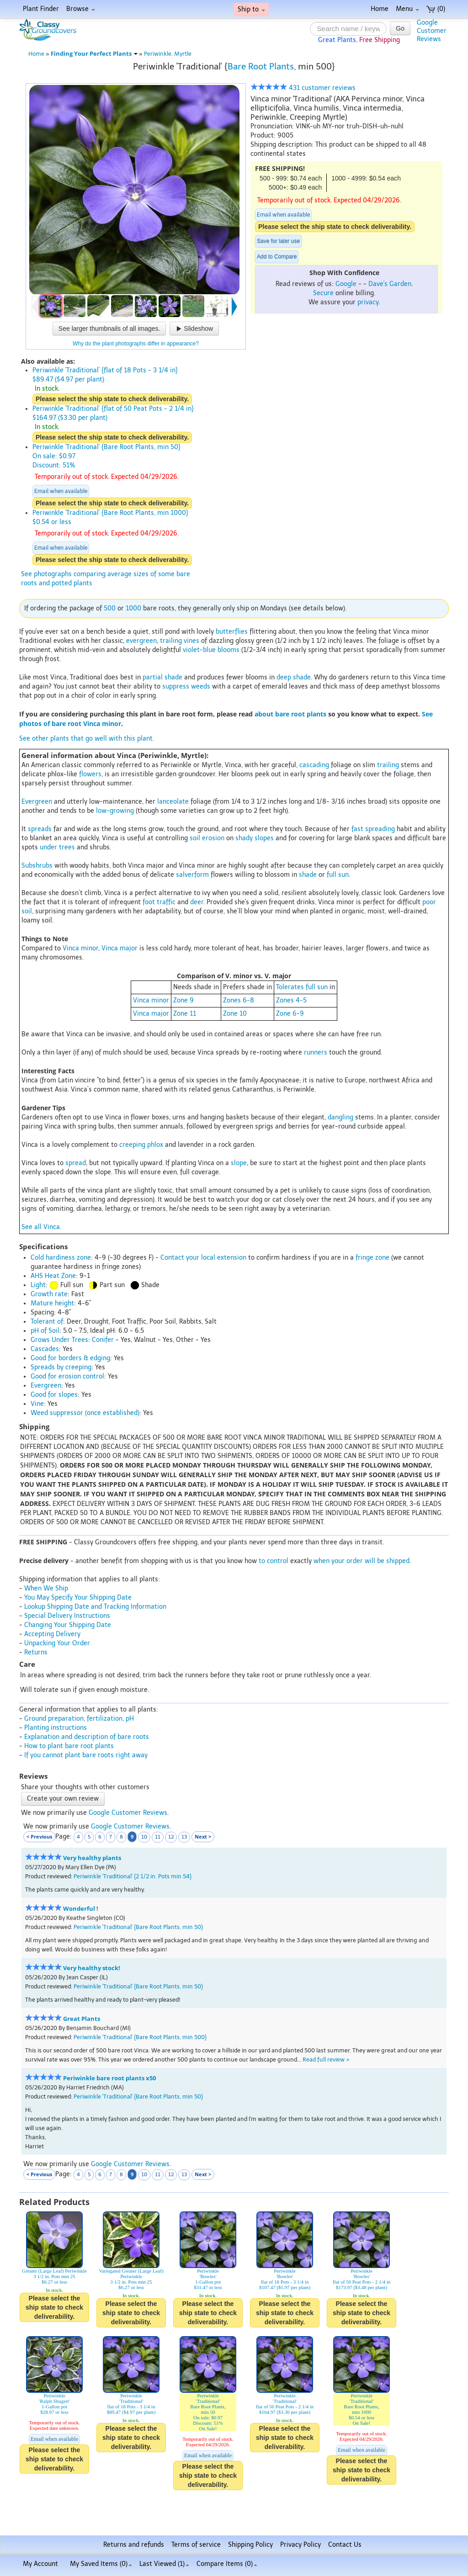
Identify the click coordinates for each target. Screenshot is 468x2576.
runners (315, 1052)
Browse (80, 9)
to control (273, 1561)
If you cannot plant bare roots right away (86, 1755)
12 (171, 1837)
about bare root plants (290, 714)
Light (38, 1285)
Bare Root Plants (261, 66)
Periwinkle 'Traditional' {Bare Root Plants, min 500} (140, 2037)
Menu (407, 9)
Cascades (45, 1349)
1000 (133, 608)
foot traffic (159, 902)
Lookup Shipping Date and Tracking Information (95, 1607)
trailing (171, 641)
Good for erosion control (67, 1376)
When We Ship (46, 1588)
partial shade (162, 677)
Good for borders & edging (70, 1358)
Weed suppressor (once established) (85, 1413)
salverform (192, 875)
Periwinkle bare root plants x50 (109, 2078)
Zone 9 (183, 1000)
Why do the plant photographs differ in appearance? (136, 343)
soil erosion (207, 838)
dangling (340, 1117)
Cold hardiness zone (61, 1257)
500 (110, 608)
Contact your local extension (203, 1257)
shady (244, 838)
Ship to (251, 9)
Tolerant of (47, 1321)
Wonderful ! (80, 1909)
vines (191, 641)
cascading (314, 765)
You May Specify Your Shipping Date (78, 1597)
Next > (203, 1836)
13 (184, 1837)
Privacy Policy (300, 2545)
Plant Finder (41, 9)
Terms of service (196, 2545)
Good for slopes (54, 1395)
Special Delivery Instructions (67, 1616)
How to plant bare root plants (69, 1746)
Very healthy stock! (91, 1968)
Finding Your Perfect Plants (94, 54)
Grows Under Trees (59, 1340)
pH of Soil (45, 1331)
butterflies (232, 632)
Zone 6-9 (290, 1014)
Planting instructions (55, 1728)
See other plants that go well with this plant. (86, 738)
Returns (36, 1652)
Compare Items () (227, 2564)
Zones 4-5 (291, 1000)
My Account (40, 2564)
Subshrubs (37, 865)
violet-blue (199, 650)
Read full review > (326, 2059)
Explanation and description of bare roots (86, 1737)
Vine (37, 1404)
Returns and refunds (133, 2545)
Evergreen (36, 802)
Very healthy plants (92, 1858)
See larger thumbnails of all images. (109, 328)
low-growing (115, 811)
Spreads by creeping (61, 1367)
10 (144, 1837)
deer (196, 902)
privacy (367, 302)
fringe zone (372, 1257)
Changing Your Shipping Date (67, 1625)
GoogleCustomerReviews (432, 31)
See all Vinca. (41, 1227)
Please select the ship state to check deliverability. (334, 226)
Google (345, 284)
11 (157, 1837)
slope (239, 1163)
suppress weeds (186, 686)
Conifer (103, 1340)
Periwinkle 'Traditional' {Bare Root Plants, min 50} (138, 1927)
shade (308, 875)
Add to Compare (277, 257)
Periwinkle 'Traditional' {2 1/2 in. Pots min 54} (132, 1876)
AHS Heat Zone (53, 1276)
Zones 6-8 (238, 1000)
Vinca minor (80, 948)
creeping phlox (141, 1145)
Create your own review (63, 1798)
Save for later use (278, 241)
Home (379, 9)
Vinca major (119, 948)
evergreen (141, 641)
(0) (435, 9)
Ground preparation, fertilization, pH (79, 1719)
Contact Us (345, 2545)
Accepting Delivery (52, 1634)
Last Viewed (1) (164, 2564)
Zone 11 (184, 1014)
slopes (264, 838)
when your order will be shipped (362, 1561)
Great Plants (81, 2019)
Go (400, 28)
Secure (323, 293)
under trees (57, 847)
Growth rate (49, 1294)
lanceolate (173, 802)
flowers (90, 774)
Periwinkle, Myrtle (167, 53)
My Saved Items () (101, 2564)
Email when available (283, 215)
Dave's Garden (389, 284)
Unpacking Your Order (57, 1643)
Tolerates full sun (302, 987)
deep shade (294, 677)
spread (75, 1163)
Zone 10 (235, 1014)
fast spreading (373, 829)
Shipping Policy (250, 2545)
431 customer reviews (303, 88)
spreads (40, 829)
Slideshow (194, 328)
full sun (338, 875)
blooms (228, 650)
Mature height (52, 1303)
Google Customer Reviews (128, 1813)
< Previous (39, 1836)
